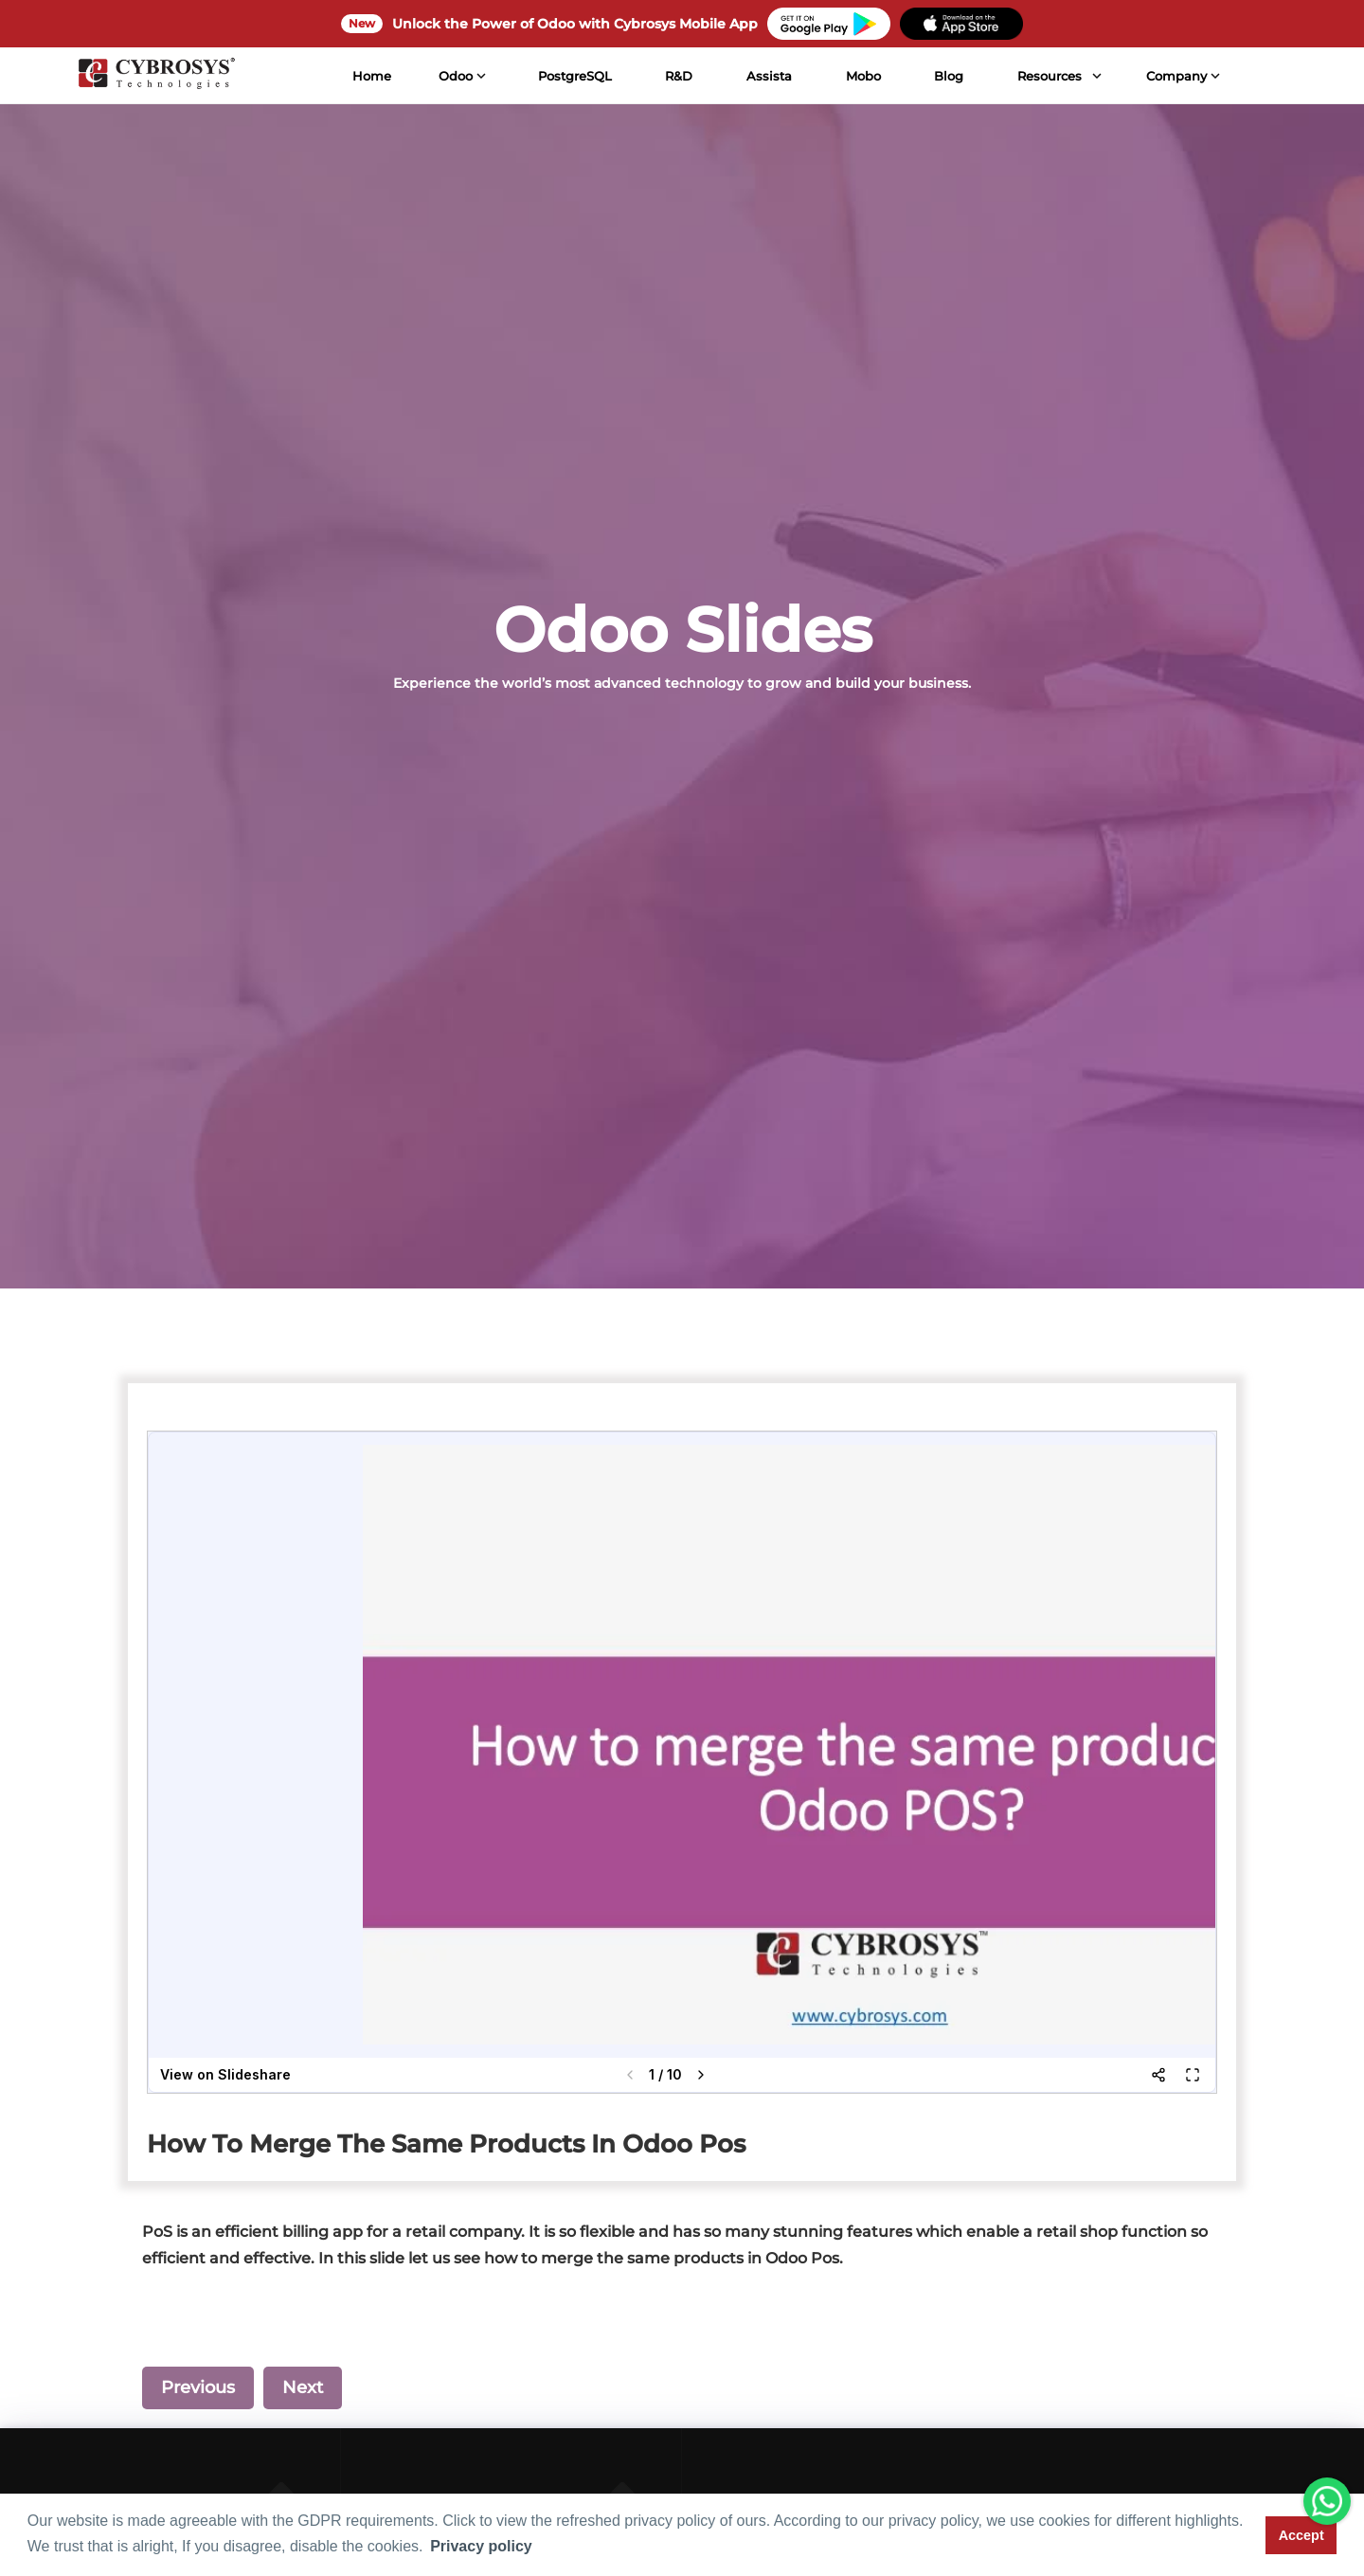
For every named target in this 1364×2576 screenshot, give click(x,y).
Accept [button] (1301, 2535)
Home (371, 75)
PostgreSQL (574, 75)
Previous (198, 2387)
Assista (769, 75)
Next (302, 2387)
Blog (948, 75)
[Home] (156, 76)
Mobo (863, 75)
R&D (678, 75)
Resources (1049, 75)
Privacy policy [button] (481, 2546)
